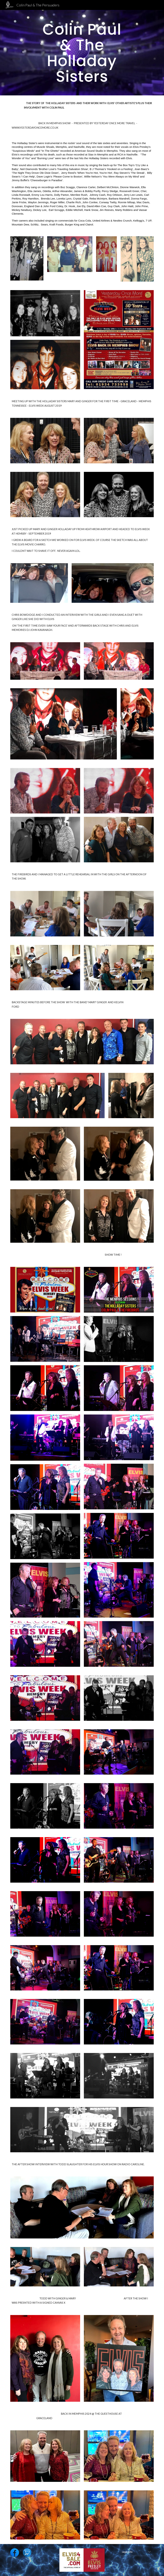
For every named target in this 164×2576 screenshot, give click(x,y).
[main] (82, 52)
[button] (149, 2552)
